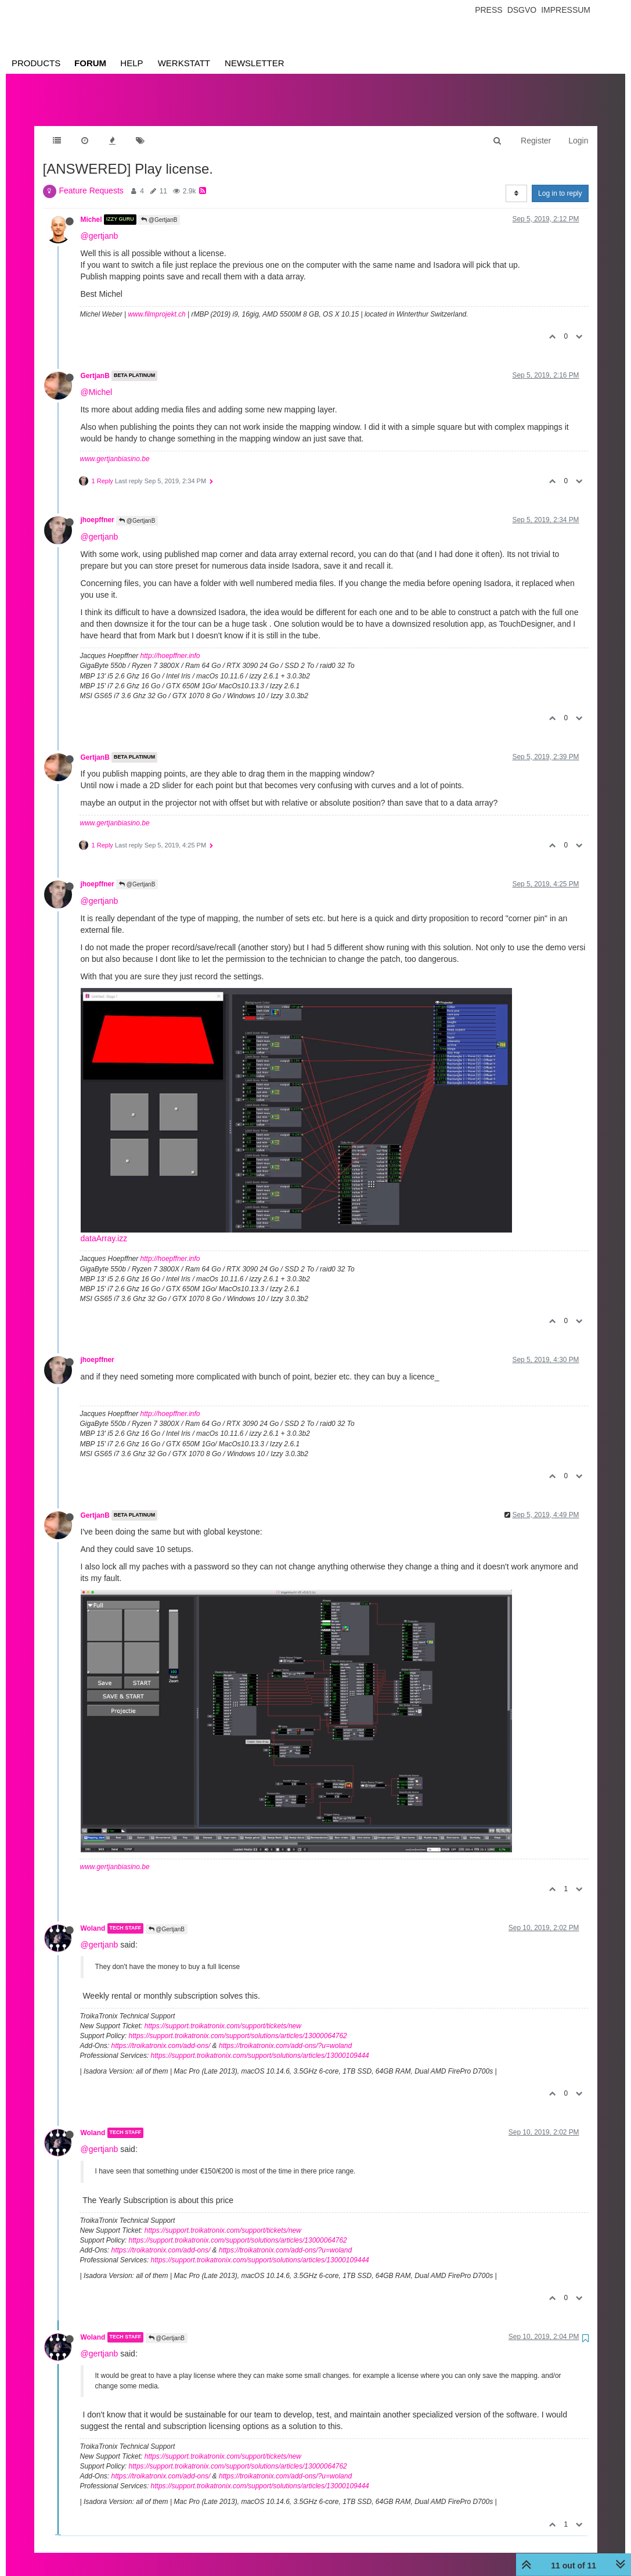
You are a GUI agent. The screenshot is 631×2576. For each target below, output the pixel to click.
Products (36, 63)
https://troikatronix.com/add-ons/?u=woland (285, 2034)
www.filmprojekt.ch (156, 303)
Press (488, 10)
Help (131, 63)
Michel (91, 208)
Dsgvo (522, 10)
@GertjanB (159, 208)
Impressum (565, 10)
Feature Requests (91, 179)
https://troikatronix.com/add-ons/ (161, 2034)
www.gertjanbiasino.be (115, 447)
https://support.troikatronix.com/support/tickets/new (223, 2014)
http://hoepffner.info (170, 644)
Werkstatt (184, 63)
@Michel (97, 380)
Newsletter (254, 63)
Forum (90, 63)
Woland (93, 1917)
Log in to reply (560, 182)
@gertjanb (99, 224)
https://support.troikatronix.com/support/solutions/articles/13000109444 (260, 2044)
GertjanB (95, 364)
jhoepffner (97, 508)
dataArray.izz (104, 1226)
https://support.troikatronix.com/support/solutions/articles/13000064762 (238, 2024)
